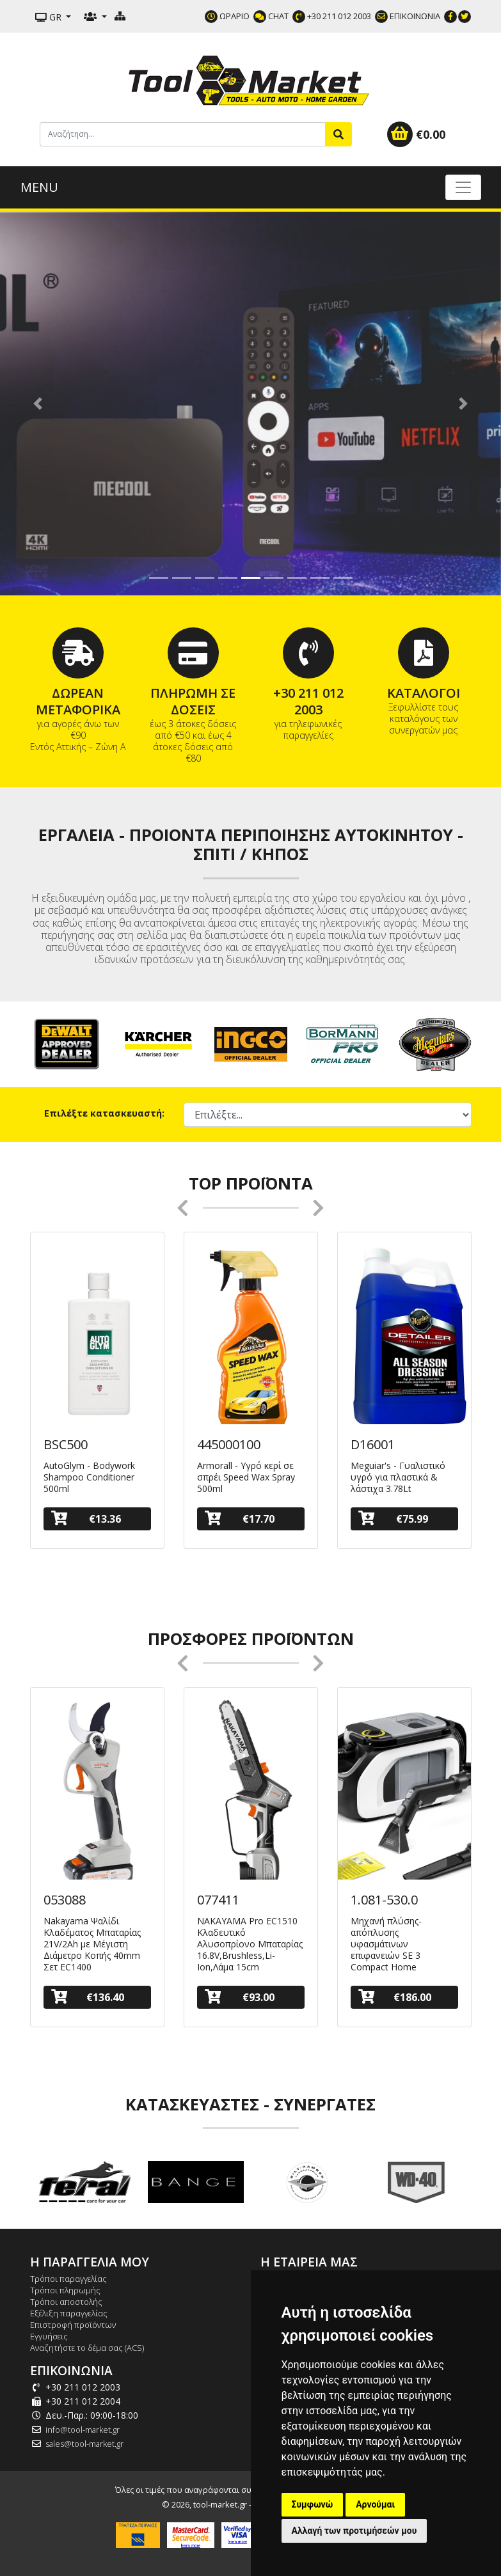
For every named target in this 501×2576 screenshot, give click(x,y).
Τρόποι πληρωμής (65, 2290)
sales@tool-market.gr (84, 2443)
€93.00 (240, 1997)
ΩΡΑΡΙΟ (227, 16)
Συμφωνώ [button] (312, 2504)
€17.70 (240, 1518)
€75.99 (393, 1518)
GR (49, 17)
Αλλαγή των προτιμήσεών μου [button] (354, 2530)
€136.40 (87, 1997)
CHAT (271, 16)
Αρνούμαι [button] (375, 2504)
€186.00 (394, 1997)
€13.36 (86, 1518)
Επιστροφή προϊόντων (73, 2324)
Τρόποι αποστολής (66, 2301)
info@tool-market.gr (82, 2429)
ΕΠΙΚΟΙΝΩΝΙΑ (407, 16)
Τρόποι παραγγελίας (68, 2278)
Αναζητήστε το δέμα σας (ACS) (87, 2347)
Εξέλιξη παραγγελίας (68, 2313)
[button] (37, 403)
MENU (39, 187)
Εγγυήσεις (49, 2336)
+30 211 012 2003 (331, 16)
